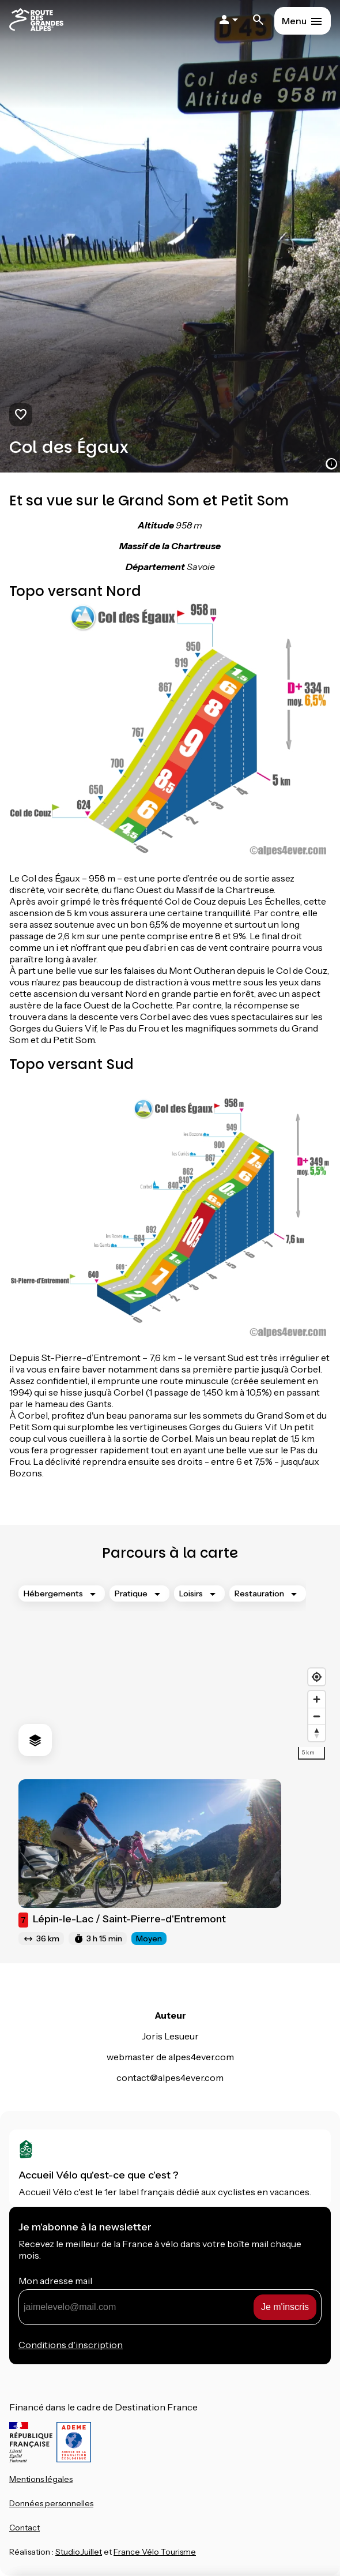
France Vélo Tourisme (155, 2552)
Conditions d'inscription (70, 2344)
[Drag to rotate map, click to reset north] (316, 1732)
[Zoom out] (316, 1716)
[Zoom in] (316, 1699)
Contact (24, 2527)
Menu (294, 21)
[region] (170, 1670)
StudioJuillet (78, 2552)
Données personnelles (51, 2503)
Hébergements (53, 1593)
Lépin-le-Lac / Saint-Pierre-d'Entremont (122, 1920)
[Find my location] (316, 1676)
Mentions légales (41, 2479)
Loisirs (191, 1593)
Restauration (259, 1593)
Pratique (131, 1593)
